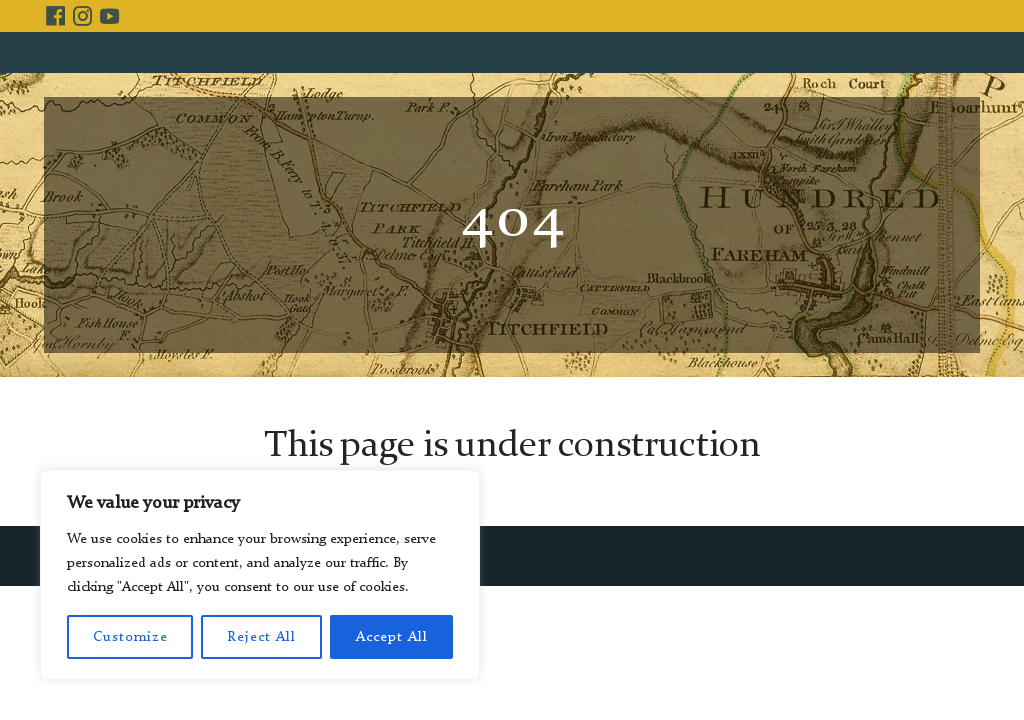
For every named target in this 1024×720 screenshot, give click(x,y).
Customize (130, 637)
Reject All (261, 637)
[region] (260, 575)
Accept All (392, 637)
